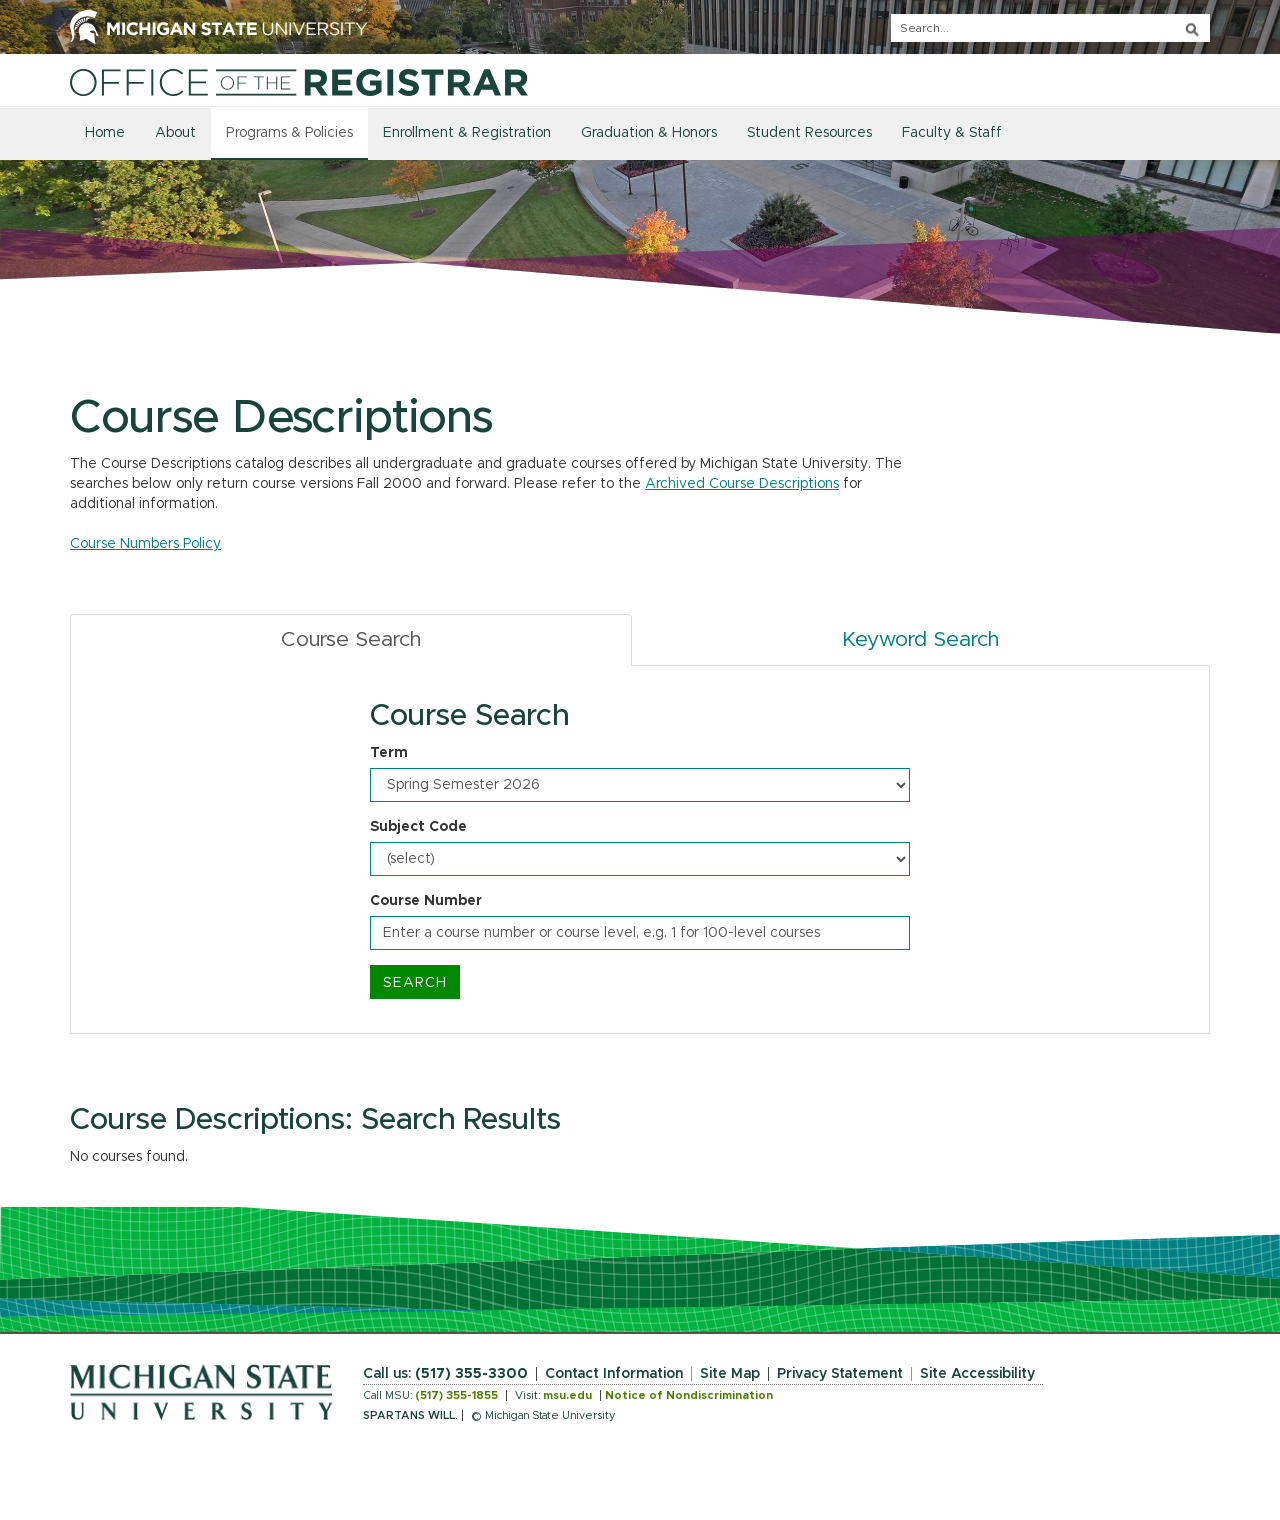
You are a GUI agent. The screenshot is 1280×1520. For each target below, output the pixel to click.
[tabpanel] (640, 850)
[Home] (299, 82)
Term (389, 753)
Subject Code (418, 827)
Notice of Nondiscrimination (689, 1395)
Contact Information (614, 1374)
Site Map (730, 1374)
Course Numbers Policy (145, 544)
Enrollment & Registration (467, 133)
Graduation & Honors (649, 133)
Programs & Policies (289, 133)
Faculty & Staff (952, 133)
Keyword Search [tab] (920, 639)
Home (105, 133)
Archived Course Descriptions (742, 484)
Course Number (426, 901)
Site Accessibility (977, 1374)
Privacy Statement (840, 1374)
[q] (1050, 28)
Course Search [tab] (351, 639)
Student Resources (809, 133)
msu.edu (567, 1395)
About (175, 133)
